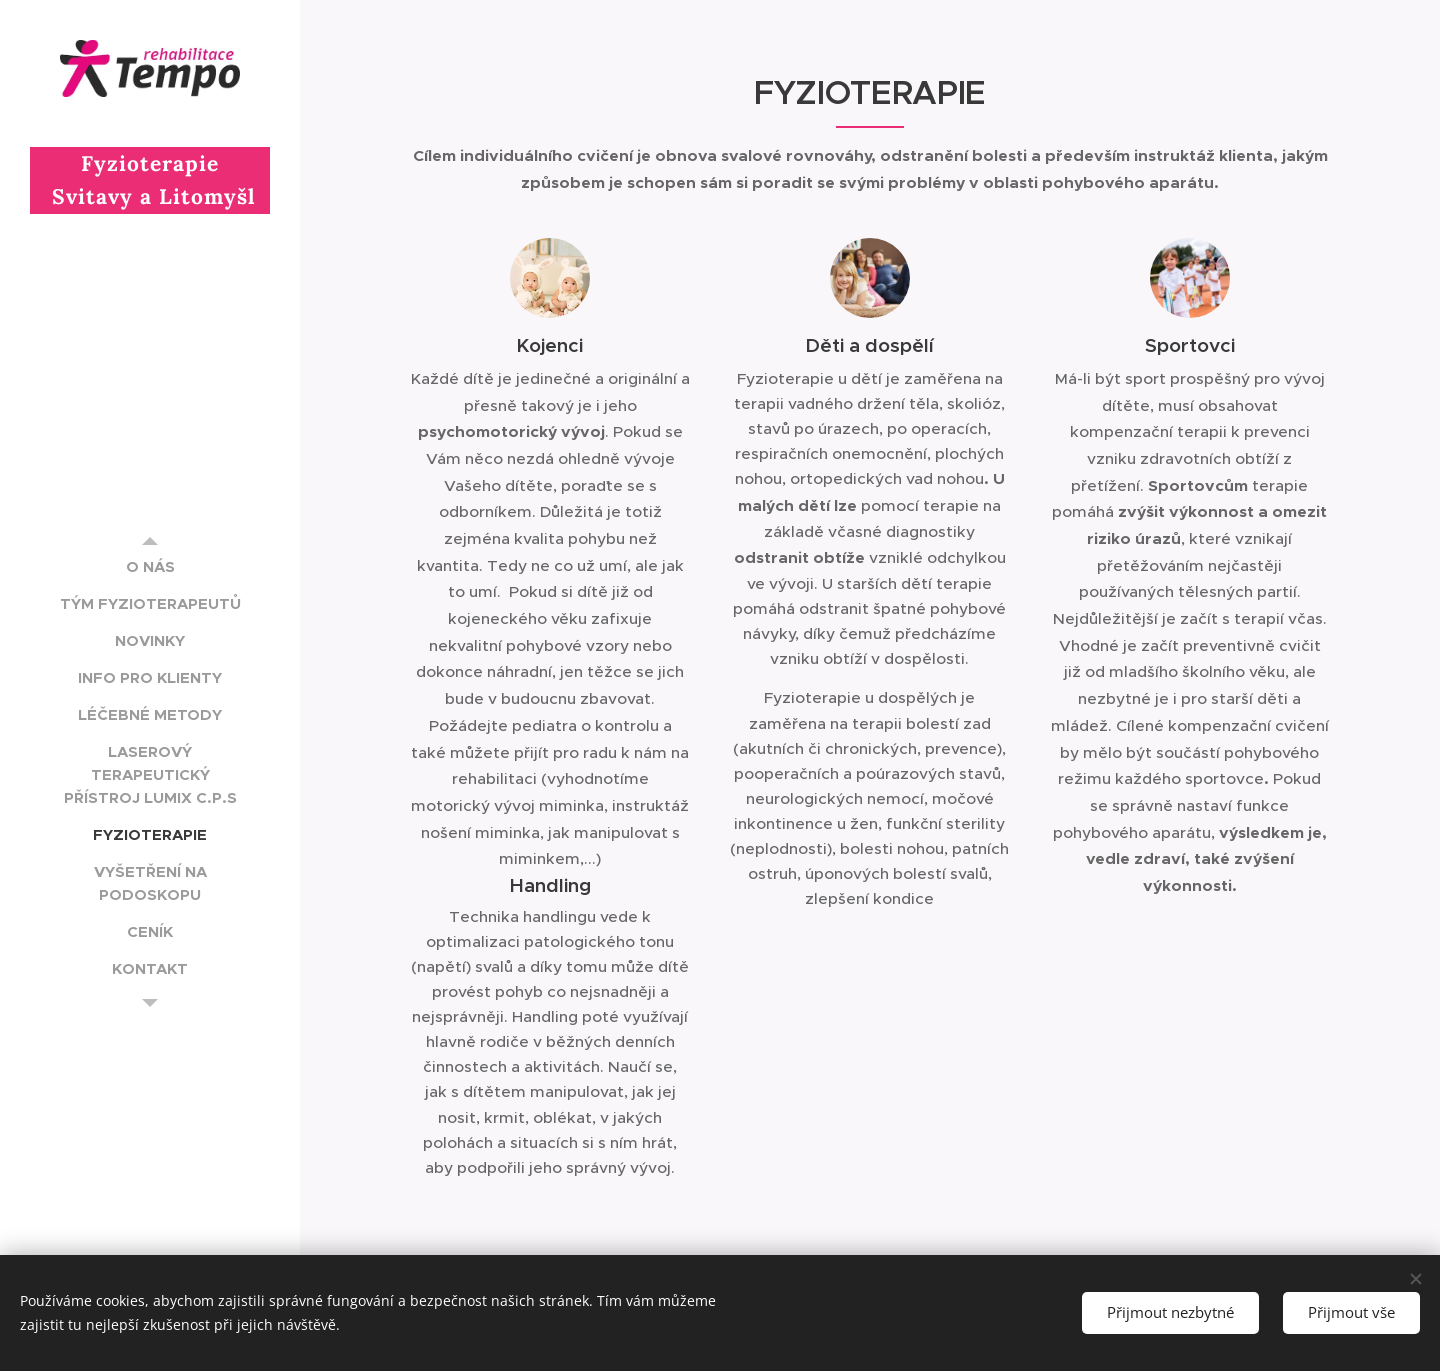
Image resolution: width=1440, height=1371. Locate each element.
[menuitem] (150, 566)
